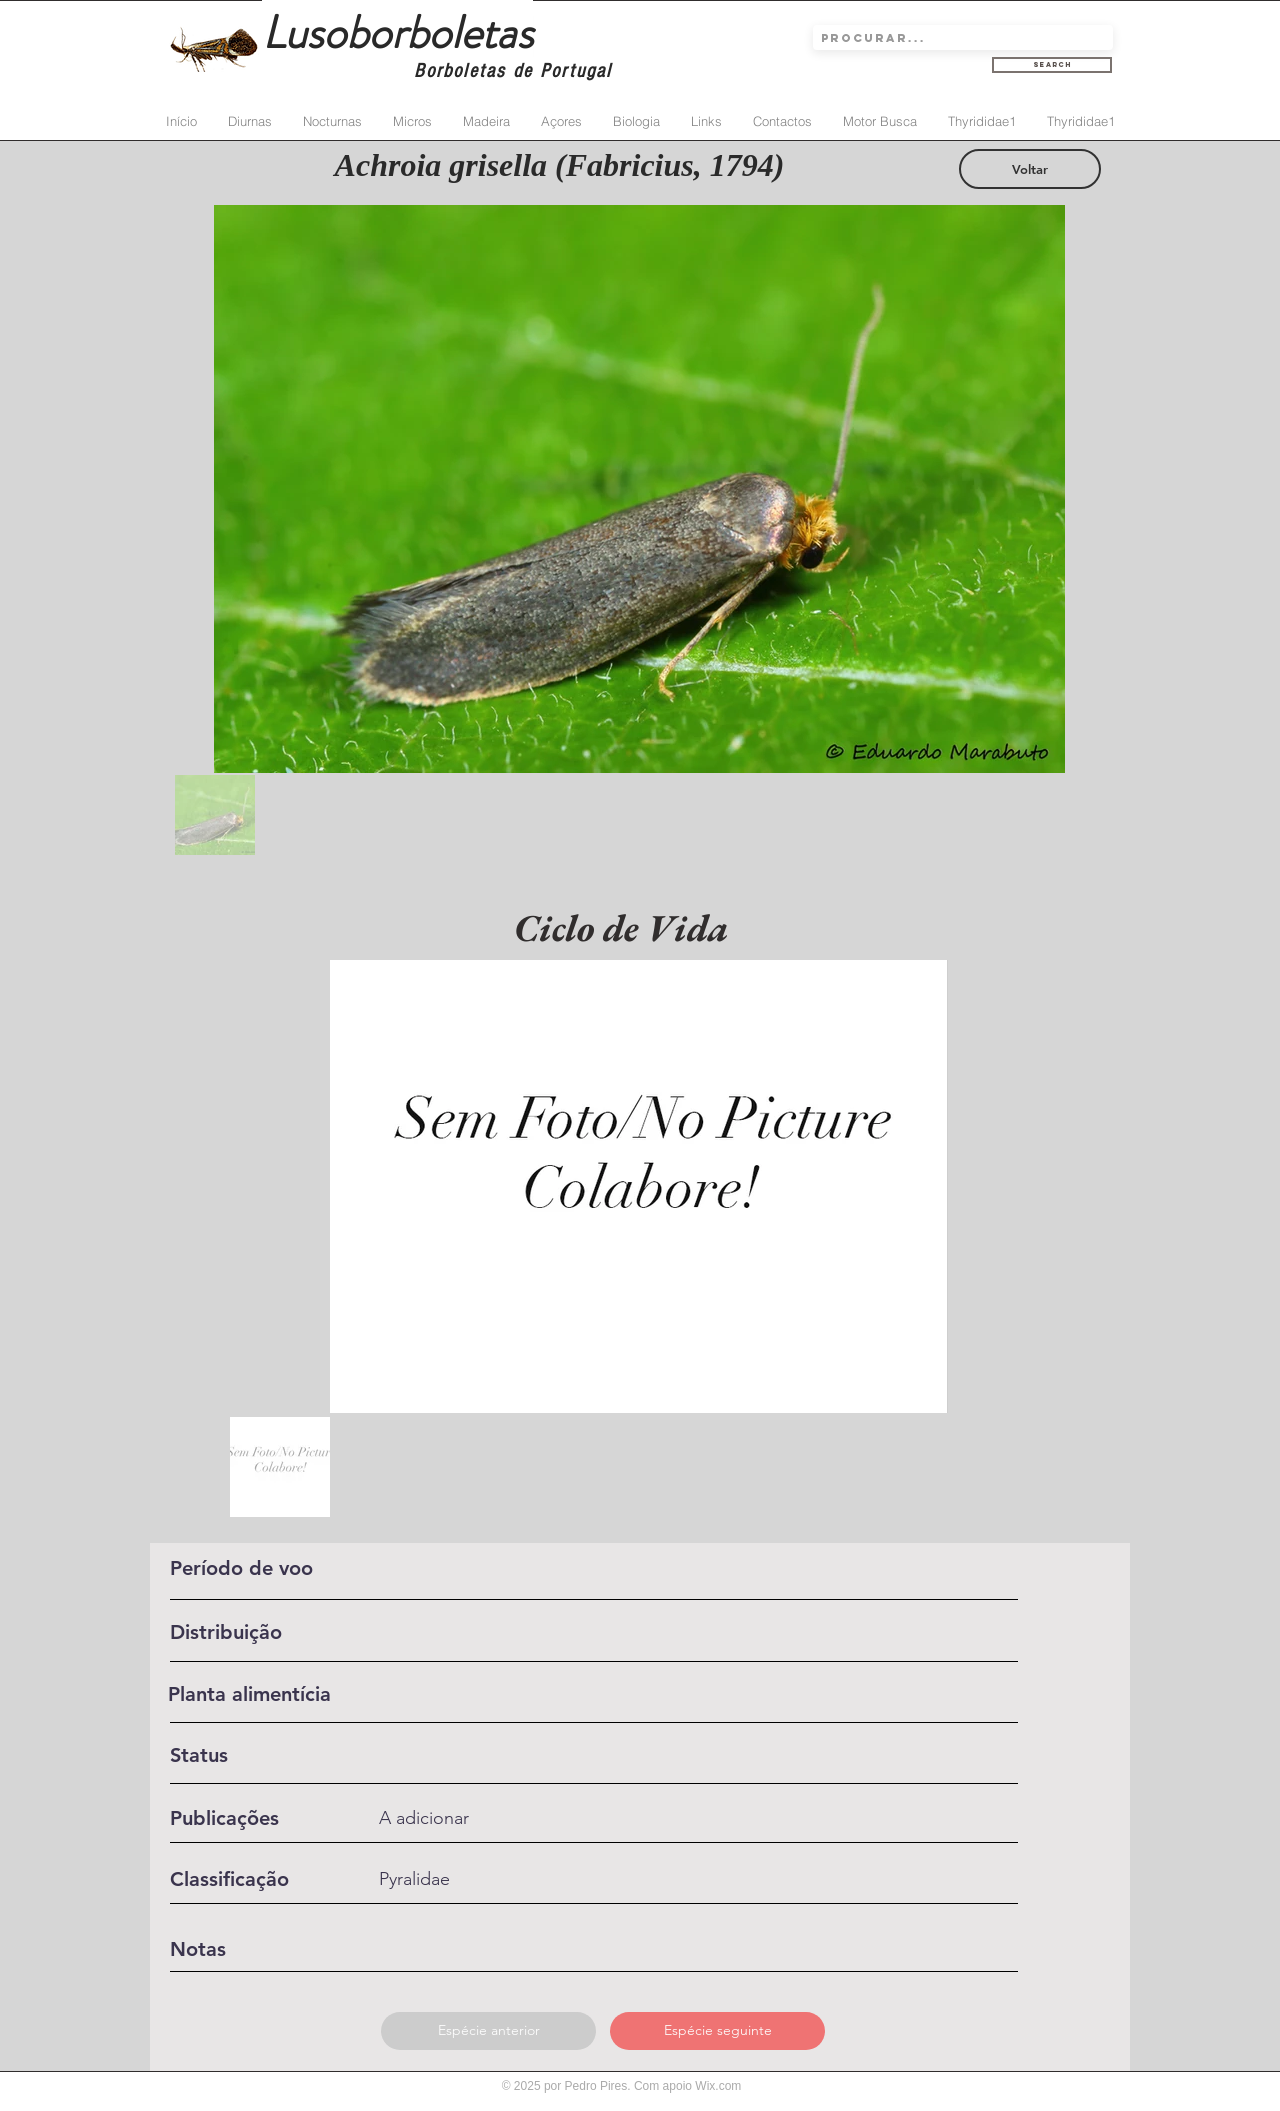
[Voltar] (1030, 169)
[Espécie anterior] (488, 2031)
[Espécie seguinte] (717, 2031)
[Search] (1052, 65)
